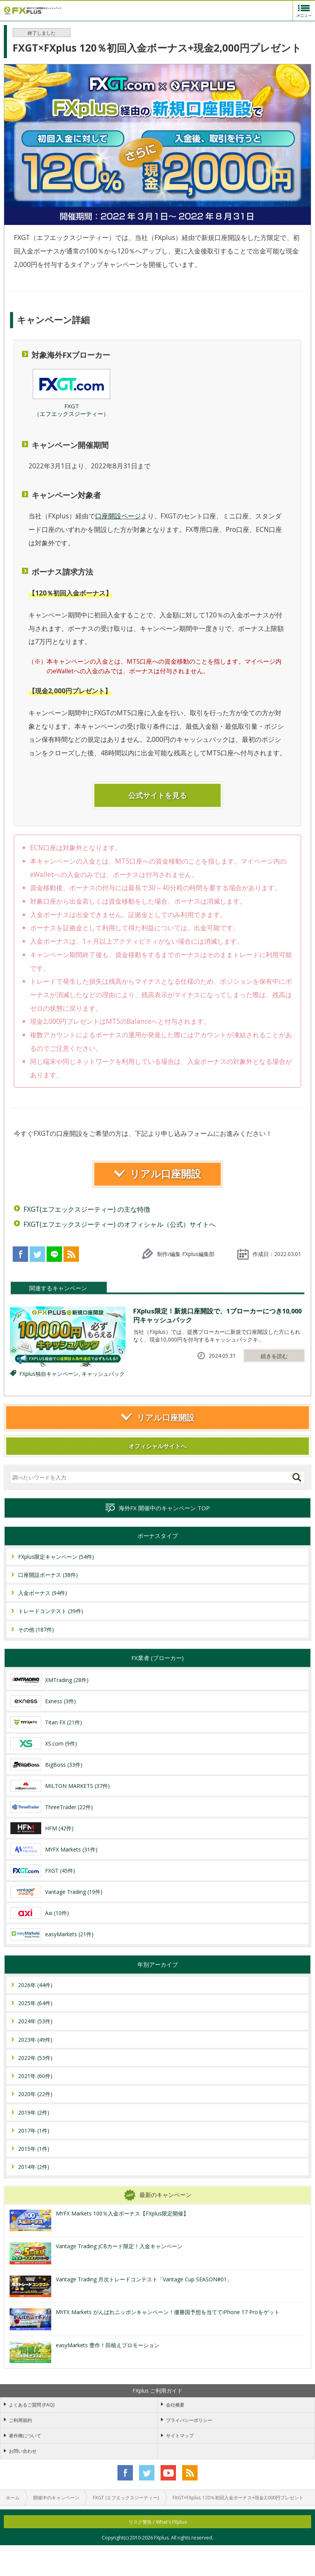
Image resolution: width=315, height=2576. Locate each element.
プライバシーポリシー (189, 2420)
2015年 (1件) (33, 2148)
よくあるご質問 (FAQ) (31, 2405)
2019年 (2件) (33, 2112)
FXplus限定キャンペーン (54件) (56, 1556)
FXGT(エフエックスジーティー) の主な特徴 (86, 1209)
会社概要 (175, 2405)
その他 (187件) (36, 1629)
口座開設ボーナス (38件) (48, 1574)
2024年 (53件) (35, 2021)
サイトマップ (180, 2435)
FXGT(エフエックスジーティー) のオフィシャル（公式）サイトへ (119, 1224)
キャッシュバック (103, 1373)
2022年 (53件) (35, 2057)
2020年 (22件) (35, 2094)
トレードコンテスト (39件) (50, 1611)
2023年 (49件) (35, 2039)
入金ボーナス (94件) (42, 1593)
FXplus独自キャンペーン (49, 1373)
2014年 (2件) (33, 2166)
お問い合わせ (23, 2451)
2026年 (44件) (35, 1985)
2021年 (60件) (35, 2076)
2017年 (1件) (33, 2130)
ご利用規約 (20, 2420)
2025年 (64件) (35, 2003)
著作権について (25, 2435)
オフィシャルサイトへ (157, 1446)
